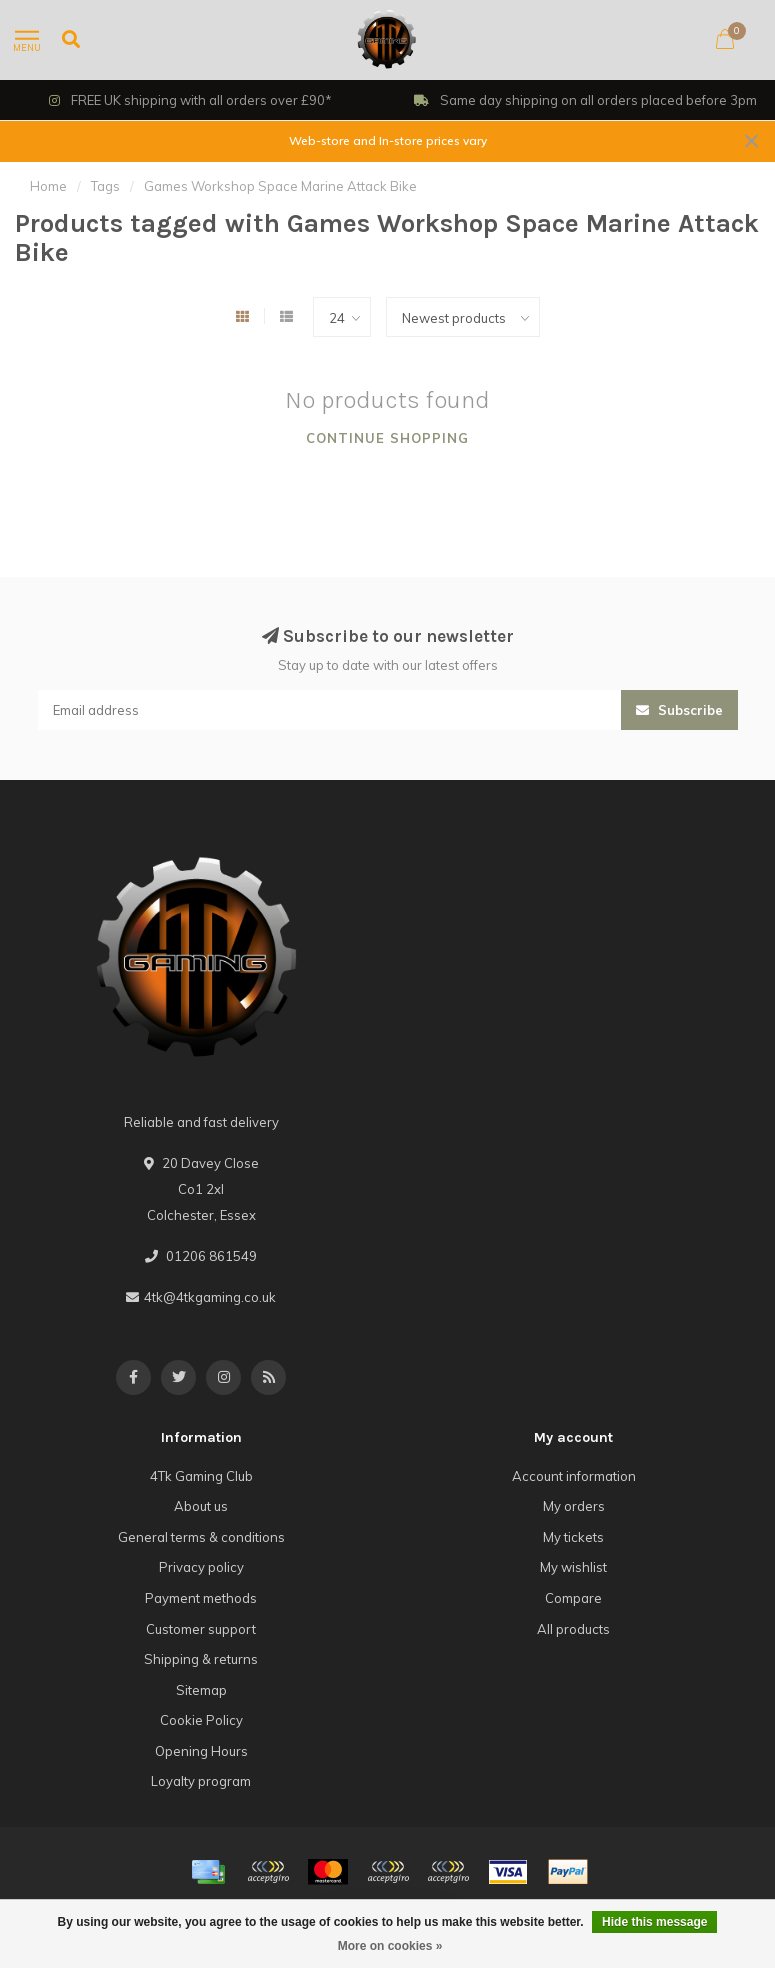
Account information (574, 1476)
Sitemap (201, 1690)
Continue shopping (387, 438)
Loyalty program (201, 1781)
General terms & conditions (201, 1537)
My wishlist (573, 1567)
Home (48, 186)
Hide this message (654, 1922)
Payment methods (201, 1598)
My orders (574, 1506)
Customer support (201, 1629)
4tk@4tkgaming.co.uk (210, 1297)
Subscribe (679, 710)
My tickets (573, 1537)
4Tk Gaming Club (201, 1476)
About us (201, 1506)
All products (573, 1629)
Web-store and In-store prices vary (388, 140)
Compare (573, 1598)
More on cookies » (390, 1946)
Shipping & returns (201, 1659)
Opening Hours (201, 1751)
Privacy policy (201, 1567)
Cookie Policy (201, 1720)
